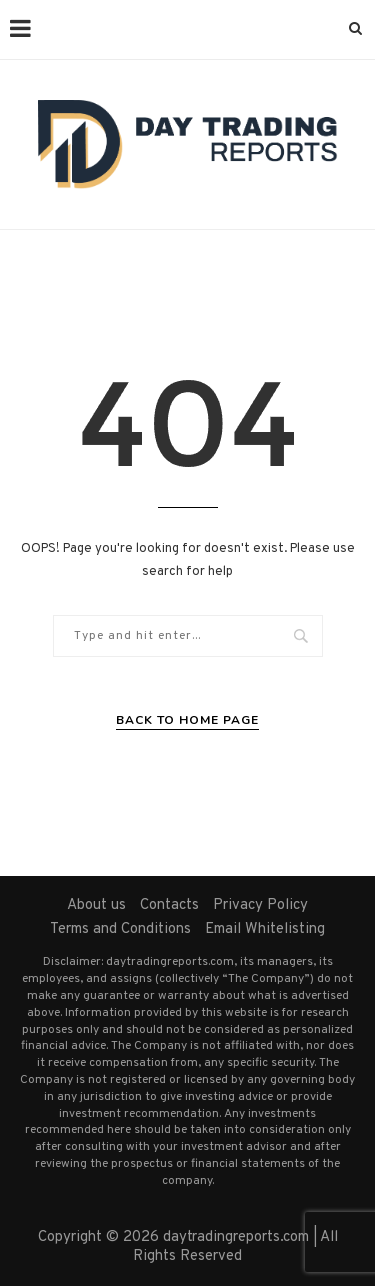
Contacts (169, 905)
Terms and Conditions (120, 929)
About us (96, 905)
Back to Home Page (187, 720)
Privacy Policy (260, 905)
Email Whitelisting (265, 929)
